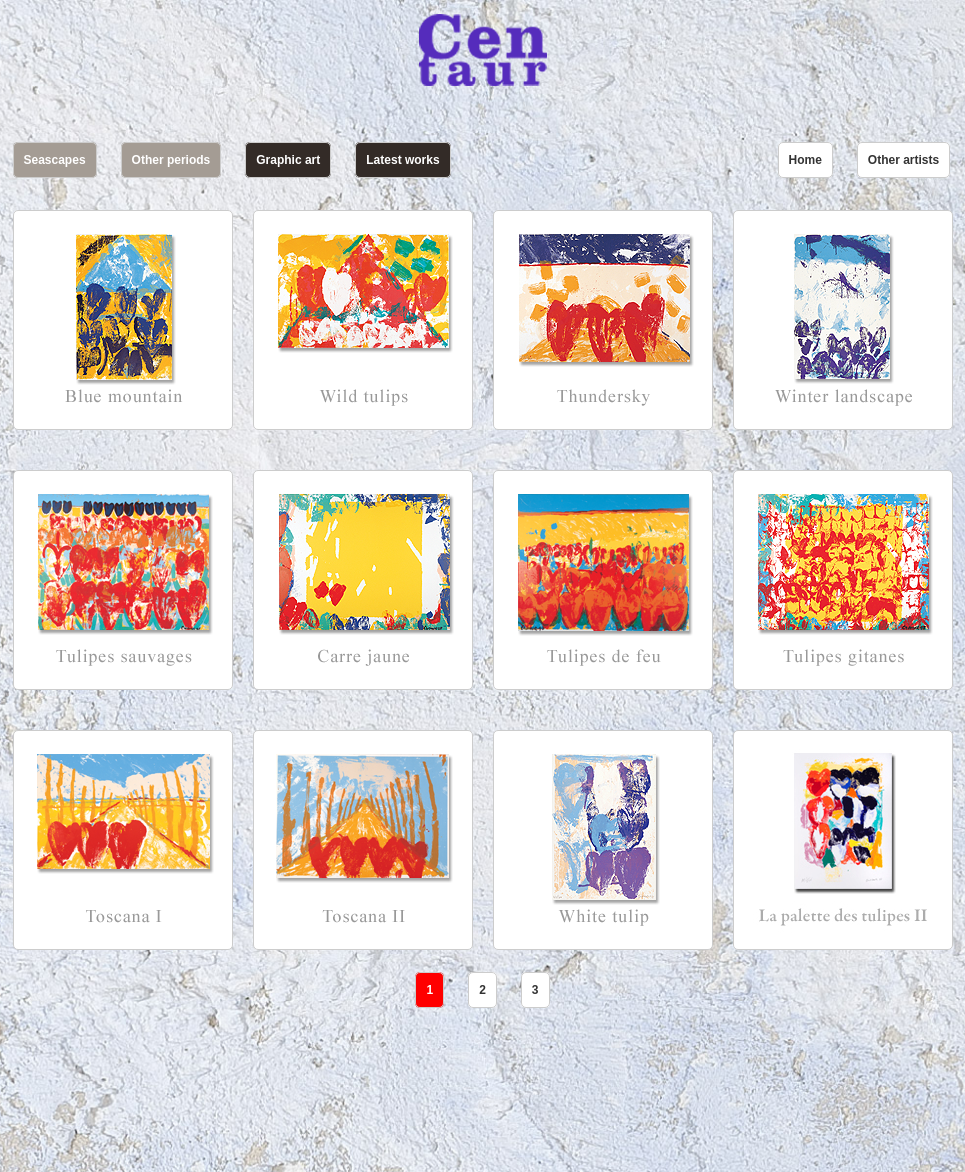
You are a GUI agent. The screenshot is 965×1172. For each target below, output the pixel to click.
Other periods (171, 160)
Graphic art (288, 160)
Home (805, 160)
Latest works (402, 160)
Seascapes (55, 160)
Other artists (903, 160)
